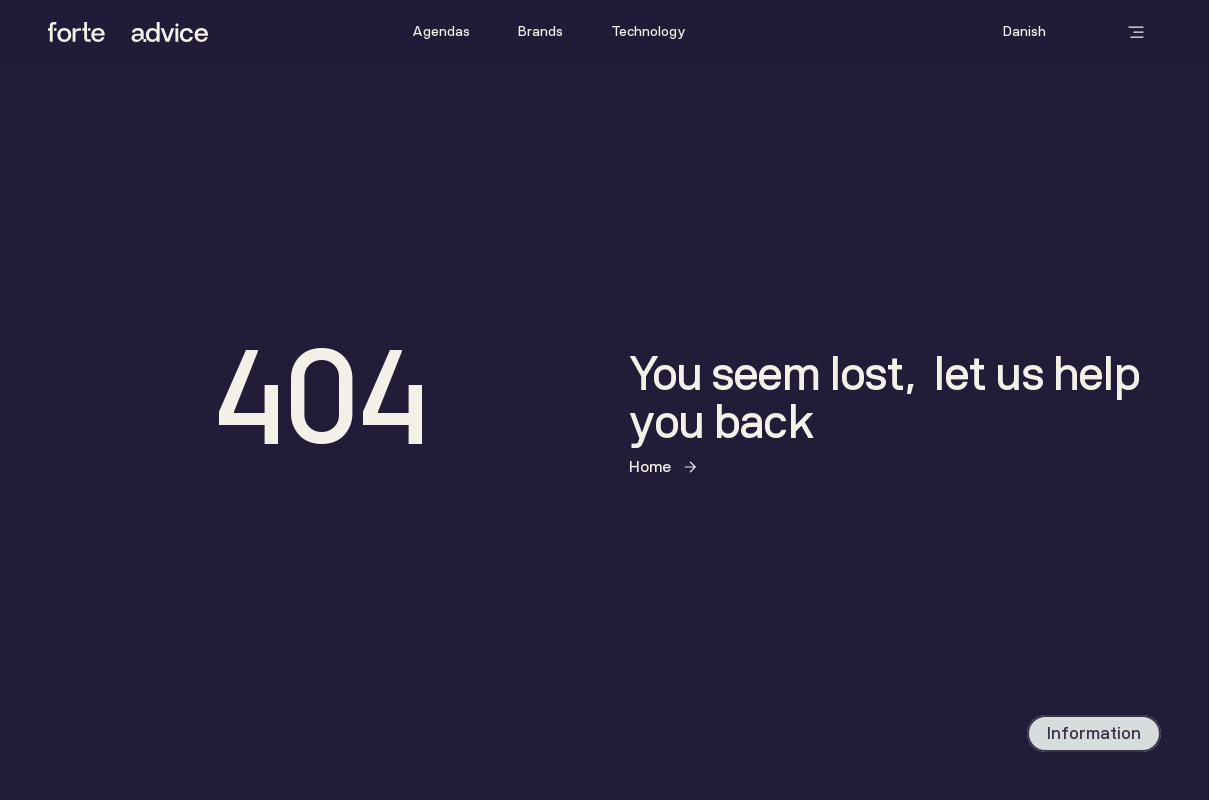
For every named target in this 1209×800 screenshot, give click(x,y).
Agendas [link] (441, 31)
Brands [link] (540, 31)
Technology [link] (648, 31)
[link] (441, 32)
